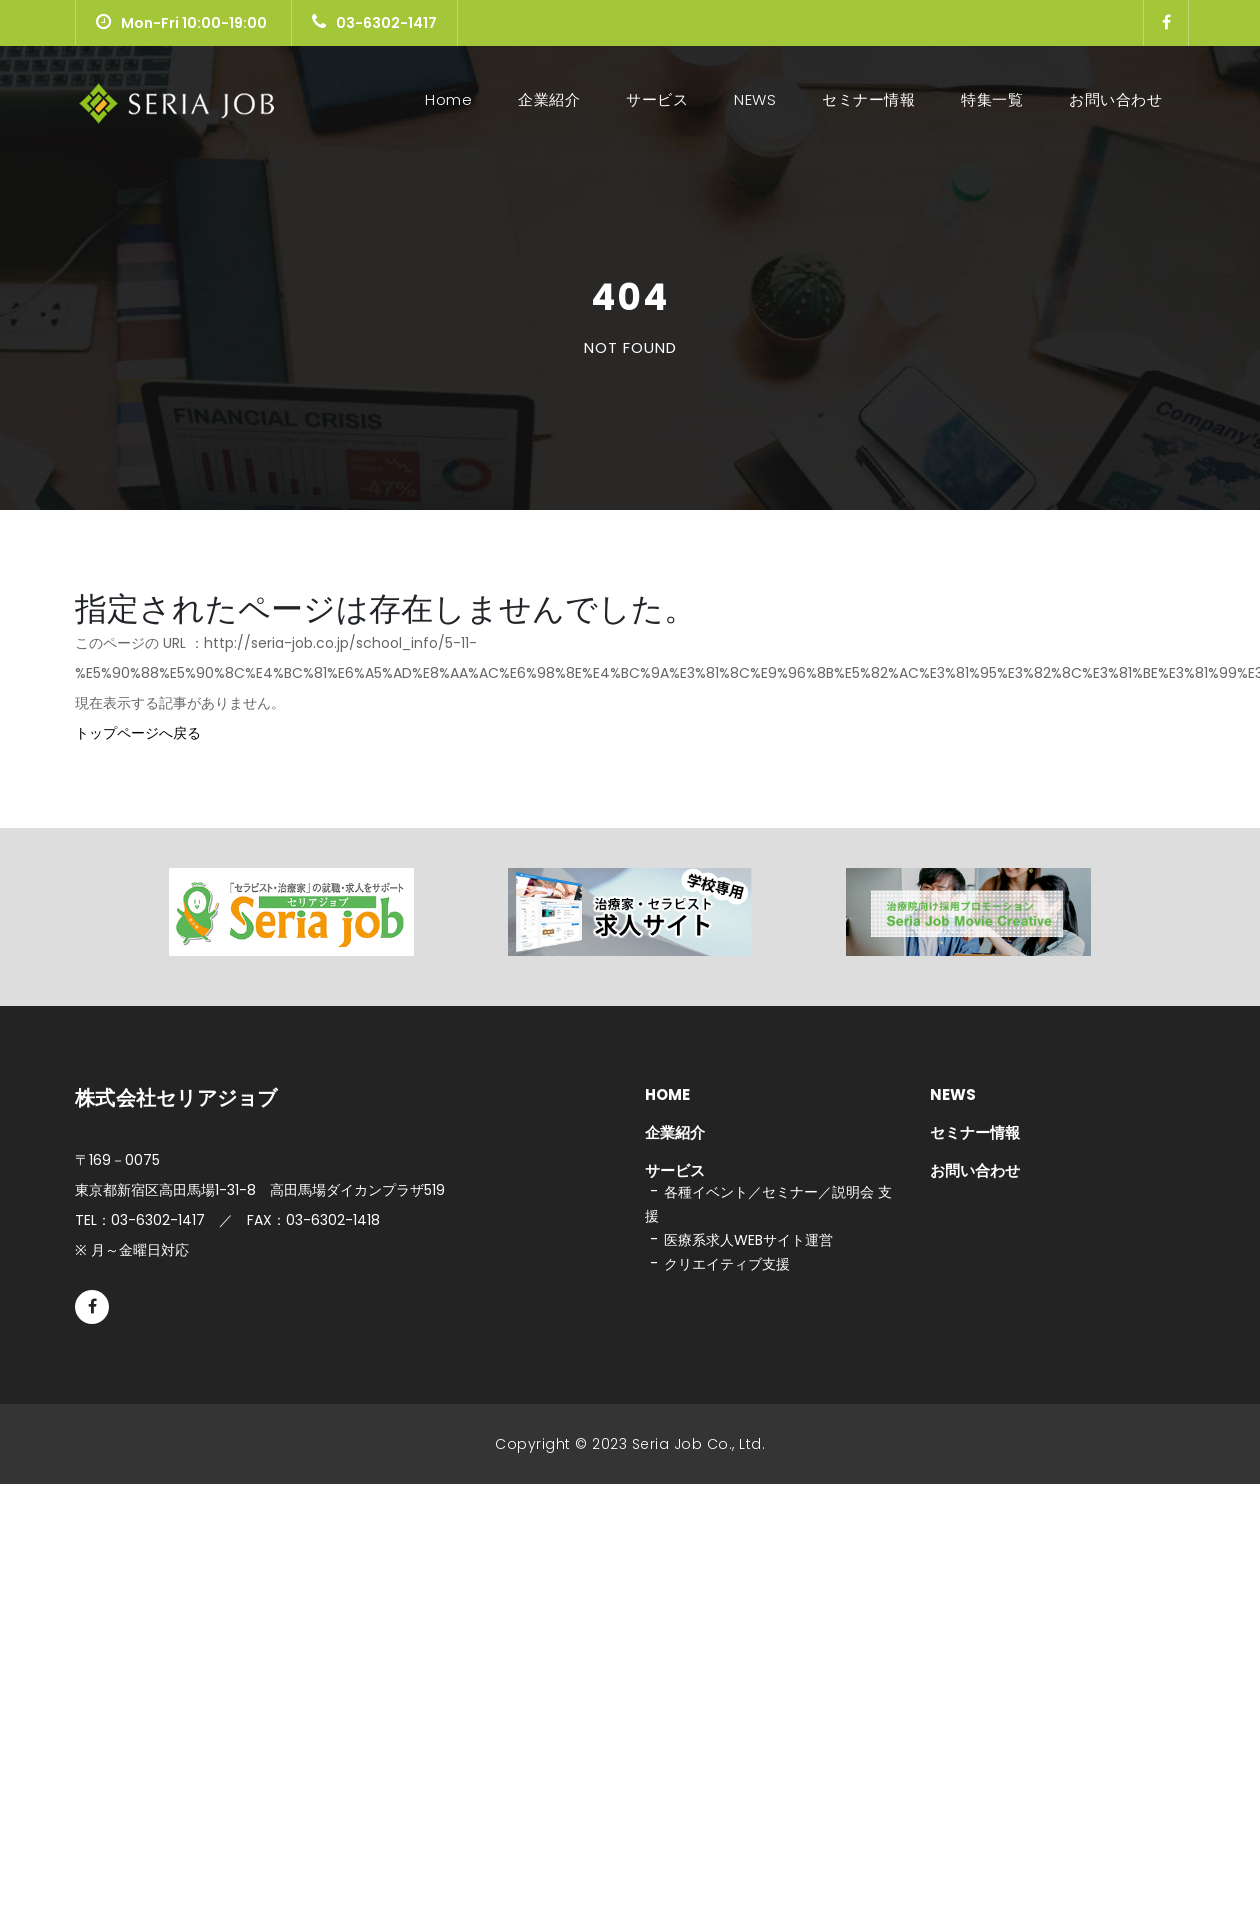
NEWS (755, 99)
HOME (667, 1094)
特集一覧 (992, 99)
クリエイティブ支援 (727, 1264)
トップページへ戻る (138, 733)
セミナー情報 (868, 99)
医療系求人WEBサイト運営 (748, 1240)
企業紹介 (549, 99)
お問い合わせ (1115, 99)
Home (452, 99)
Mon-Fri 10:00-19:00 (181, 23)
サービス (657, 99)
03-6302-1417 (374, 23)
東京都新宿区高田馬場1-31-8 (260, 1190)
